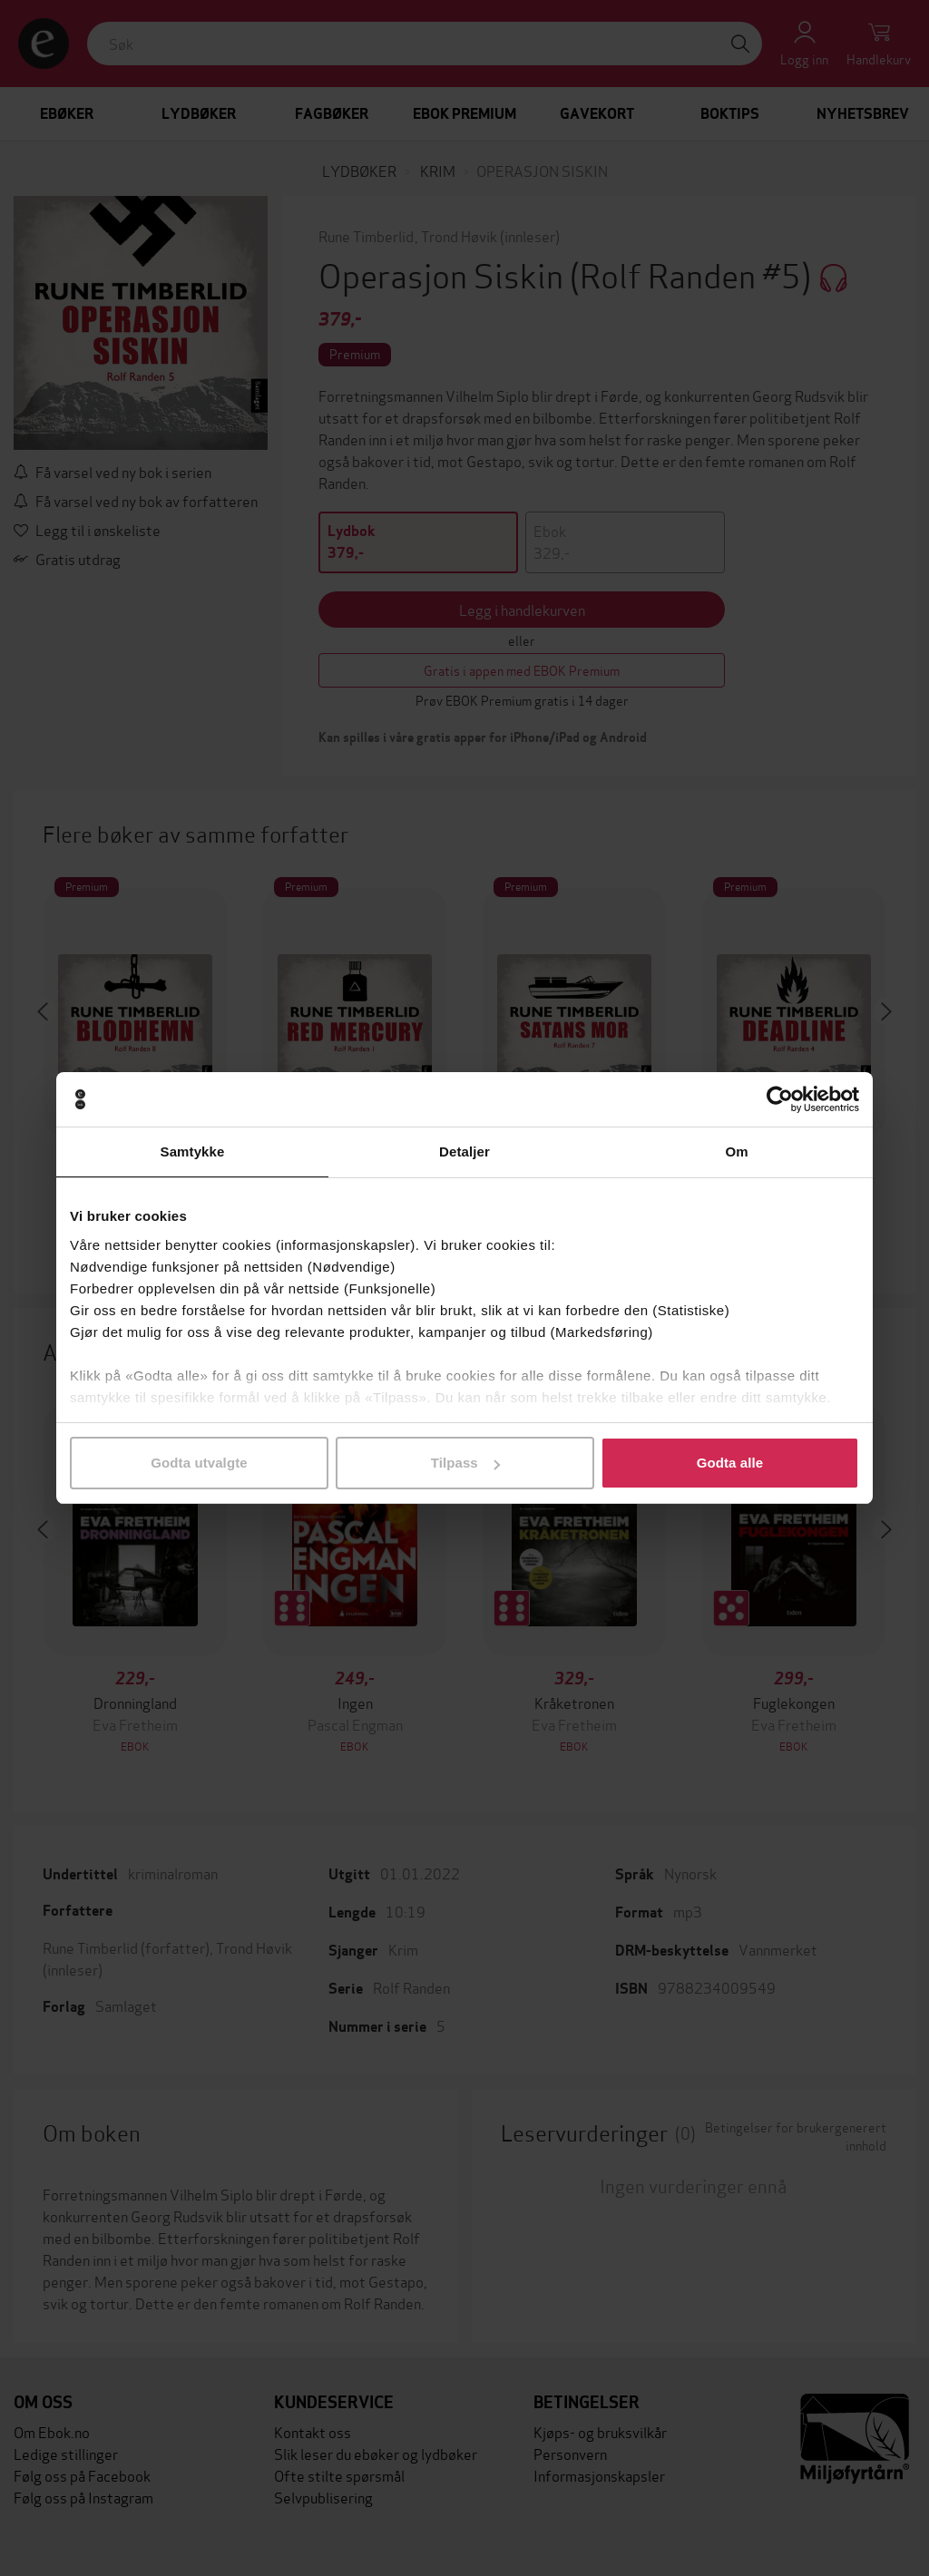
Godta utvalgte (199, 1462)
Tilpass (465, 1462)
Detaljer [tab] (464, 1151)
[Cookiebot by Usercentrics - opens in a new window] (779, 1099)
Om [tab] (736, 1151)
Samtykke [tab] (193, 1151)
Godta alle (730, 1462)
